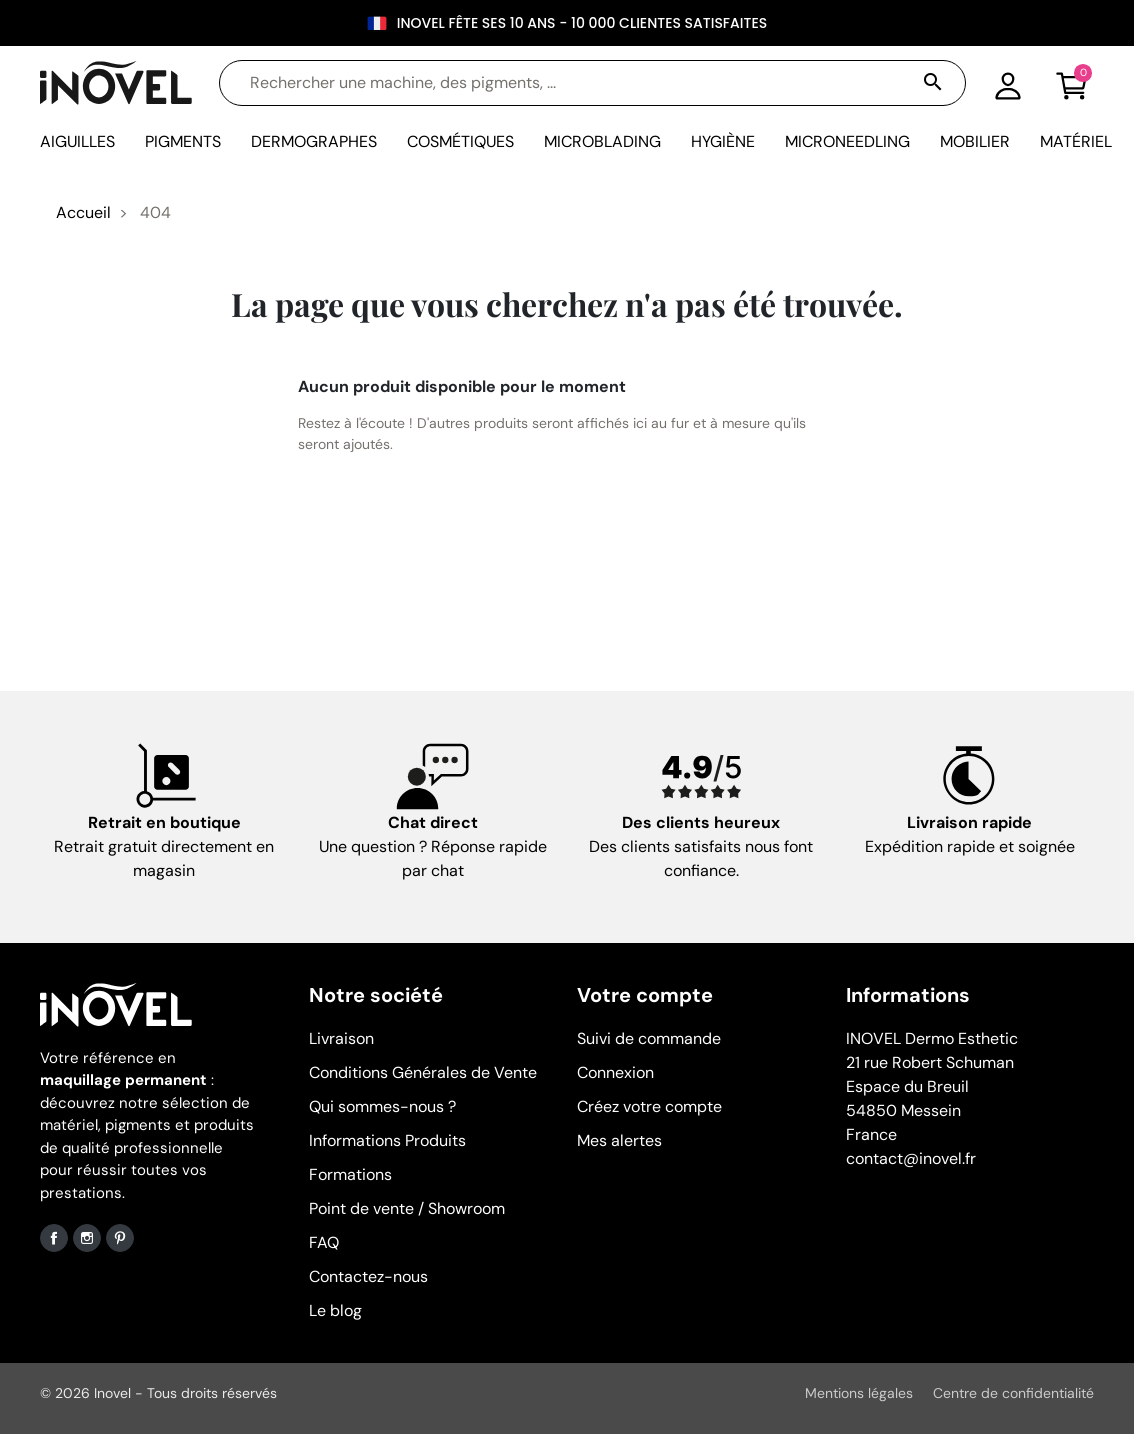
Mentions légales (859, 1393)
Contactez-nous (368, 1276)
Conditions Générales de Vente (423, 1072)
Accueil (83, 212)
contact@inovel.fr (911, 1158)
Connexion (615, 1072)
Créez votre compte (649, 1106)
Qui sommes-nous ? (382, 1106)
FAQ (324, 1242)
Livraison (341, 1038)
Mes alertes (619, 1140)
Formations (350, 1174)
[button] (1072, 83)
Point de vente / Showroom (407, 1208)
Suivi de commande (649, 1038)
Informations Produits (387, 1140)
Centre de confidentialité (1013, 1393)
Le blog (335, 1310)
